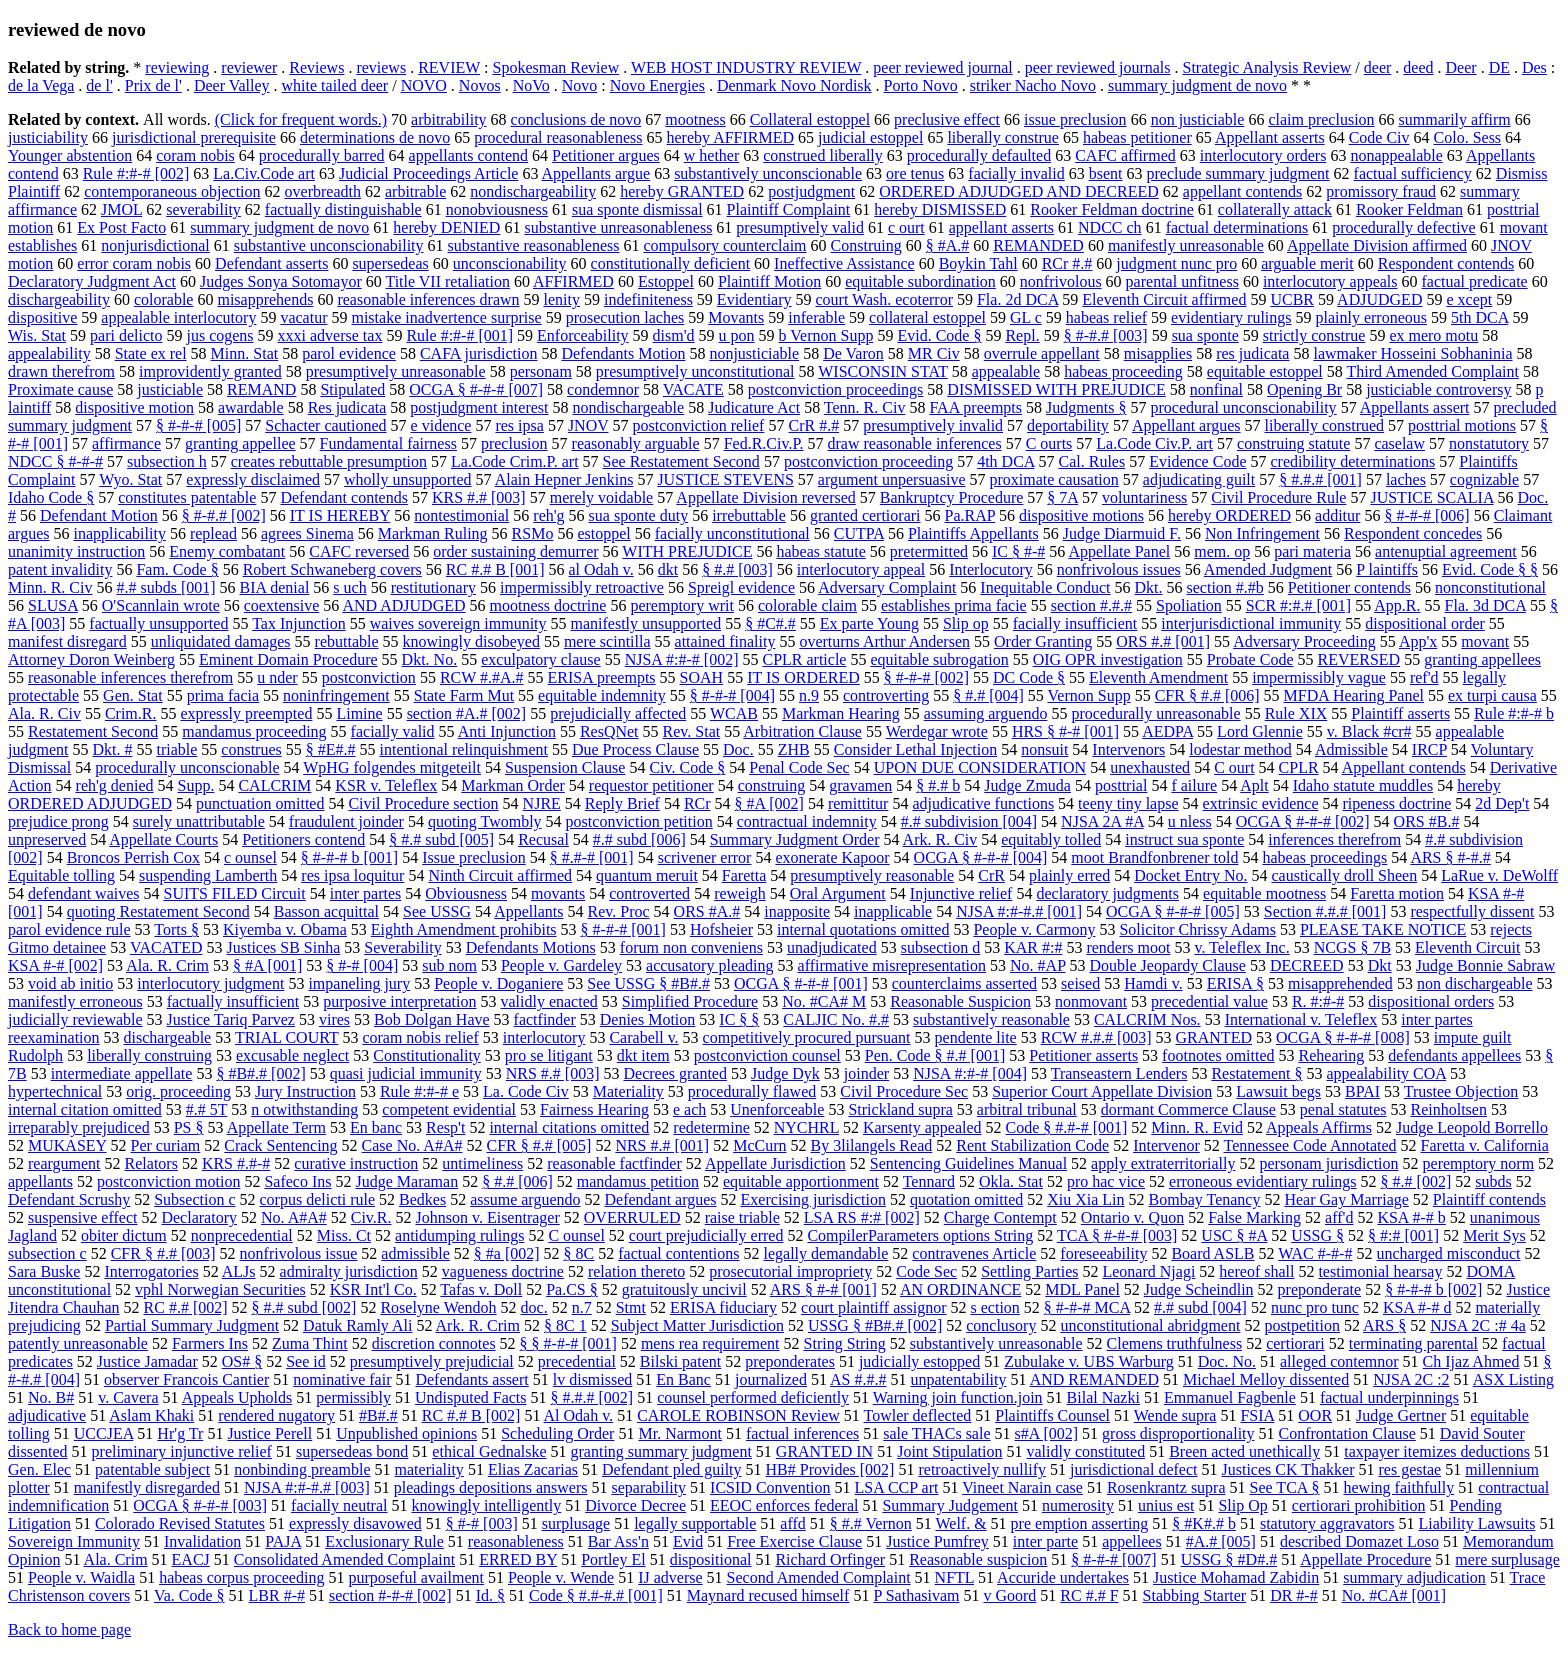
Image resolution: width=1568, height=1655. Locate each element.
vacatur (303, 317)
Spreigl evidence (741, 587)
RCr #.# (1067, 263)
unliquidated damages (221, 641)
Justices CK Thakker (1287, 1469)
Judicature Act (754, 407)
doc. (534, 1307)
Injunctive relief (961, 893)
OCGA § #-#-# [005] (1173, 911)
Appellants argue (596, 173)
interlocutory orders (1263, 155)
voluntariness (1144, 497)
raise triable (742, 1217)
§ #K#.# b (1204, 1523)
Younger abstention (70, 155)
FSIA (1257, 1415)
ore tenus (915, 173)
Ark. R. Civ (940, 839)
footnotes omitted (1218, 1055)
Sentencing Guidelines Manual (968, 1163)
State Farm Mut (464, 695)
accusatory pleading (710, 965)
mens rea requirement (710, 1343)
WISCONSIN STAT (883, 371)
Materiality (628, 1091)
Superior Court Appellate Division (1102, 1091)
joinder (866, 1073)
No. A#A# (294, 1217)
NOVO (424, 85)
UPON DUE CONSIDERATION (980, 767)
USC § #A (1234, 1235)
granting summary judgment (661, 1451)
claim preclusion (1321, 119)
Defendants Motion (623, 353)
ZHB (794, 749)
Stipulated (352, 389)
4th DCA (1005, 461)
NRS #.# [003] (553, 1073)
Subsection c (194, 1199)
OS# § (242, 1361)
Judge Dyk (785, 1073)
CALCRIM (274, 785)
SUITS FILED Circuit (235, 893)
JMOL (121, 209)
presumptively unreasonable (396, 371)
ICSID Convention (770, 1487)
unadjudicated (832, 947)
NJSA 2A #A (1102, 821)
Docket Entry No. (1190, 875)
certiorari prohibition (1359, 1505)
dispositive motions (1081, 515)
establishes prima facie (954, 605)
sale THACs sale (936, 1433)
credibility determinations (1352, 461)
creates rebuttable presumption (329, 461)
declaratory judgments (1107, 893)
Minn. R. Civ (50, 587)
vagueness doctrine (503, 1271)
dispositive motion (134, 407)
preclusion (514, 443)
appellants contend (469, 155)
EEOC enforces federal (784, 1505)
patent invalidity (60, 569)
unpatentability (959, 1379)
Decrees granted (675, 1073)
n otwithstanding (304, 1109)
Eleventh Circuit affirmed (1164, 299)
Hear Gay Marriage (1346, 1199)
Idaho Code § (51, 497)
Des (1534, 67)
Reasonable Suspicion (960, 1001)
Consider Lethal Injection (916, 749)
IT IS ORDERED (803, 677)
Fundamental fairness (388, 443)
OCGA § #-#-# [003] (200, 1505)
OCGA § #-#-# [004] (981, 857)
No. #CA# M (824, 1001)
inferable (816, 317)
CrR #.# (813, 425)
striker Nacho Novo (1033, 85)
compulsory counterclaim (724, 245)
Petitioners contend (303, 839)
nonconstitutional (1490, 587)
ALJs (239, 1271)
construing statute (1293, 443)
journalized (771, 1379)
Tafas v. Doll (481, 1289)
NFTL (954, 1577)
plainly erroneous (1372, 317)
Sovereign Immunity (74, 1541)
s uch (349, 587)
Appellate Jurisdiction (775, 1163)
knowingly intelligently (486, 1505)
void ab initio (70, 983)
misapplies (1158, 353)
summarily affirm (1455, 119)
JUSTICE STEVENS (725, 479)
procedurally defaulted (979, 155)
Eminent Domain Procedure (288, 659)
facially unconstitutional (732, 533)
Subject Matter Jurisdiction (697, 1325)
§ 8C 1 (565, 1325)
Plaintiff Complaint (789, 209)
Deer (1461, 67)
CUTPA (859, 533)
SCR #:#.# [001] (1298, 605)
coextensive (282, 605)
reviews (381, 67)
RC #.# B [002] (471, 1415)
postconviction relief (698, 425)
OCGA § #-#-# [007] (476, 389)
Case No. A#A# (412, 1145)
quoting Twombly (485, 821)
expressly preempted (246, 713)
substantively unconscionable (768, 173)
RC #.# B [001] (495, 569)
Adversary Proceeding (1304, 641)
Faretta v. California (1485, 1145)
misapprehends (265, 299)
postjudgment (811, 191)
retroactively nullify (982, 1469)
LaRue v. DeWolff (1499, 875)
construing (772, 785)
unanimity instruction (76, 551)
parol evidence (349, 353)
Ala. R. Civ (44, 713)
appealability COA (1386, 1073)
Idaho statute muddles (1363, 785)
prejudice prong (58, 821)
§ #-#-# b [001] (349, 857)
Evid (688, 1541)
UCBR (1292, 299)
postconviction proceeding (868, 461)
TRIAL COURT (286, 1037)
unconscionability (510, 263)
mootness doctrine (548, 605)
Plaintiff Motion (769, 281)
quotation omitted (966, 1199)
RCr (697, 803)
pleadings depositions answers (491, 1487)
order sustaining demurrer (515, 551)
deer (1378, 67)
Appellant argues (1186, 425)
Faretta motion (1397, 893)
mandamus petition (638, 1181)
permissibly (353, 1397)
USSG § (1317, 1235)
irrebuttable (749, 515)
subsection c (47, 1253)
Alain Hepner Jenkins (564, 479)
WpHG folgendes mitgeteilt (392, 767)
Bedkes (422, 1199)
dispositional (711, 1559)
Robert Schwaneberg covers (332, 569)
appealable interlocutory (178, 317)
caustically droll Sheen (1344, 875)
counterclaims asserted (964, 983)
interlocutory (544, 1037)
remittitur (858, 803)
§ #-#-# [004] (732, 695)
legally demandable (826, 1253)
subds (1493, 1181)
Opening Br (1304, 389)
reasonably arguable (636, 443)
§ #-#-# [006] (1426, 515)
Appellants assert (1415, 407)
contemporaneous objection (172, 191)
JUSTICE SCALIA (1431, 497)
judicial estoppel (870, 137)
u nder (277, 677)
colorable (164, 299)
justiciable (170, 389)
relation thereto (636, 1271)
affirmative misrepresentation (892, 965)
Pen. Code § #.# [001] (935, 1055)
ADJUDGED (1379, 299)
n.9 (809, 695)
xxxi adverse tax (330, 335)
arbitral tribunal (1027, 1109)
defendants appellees (1454, 1055)
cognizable (1484, 479)
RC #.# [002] (186, 1307)
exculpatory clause (541, 659)
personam (541, 371)
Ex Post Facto (121, 227)
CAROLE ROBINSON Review (738, 1415)
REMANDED (1038, 245)
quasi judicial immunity (406, 1073)
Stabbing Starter (1195, 1595)
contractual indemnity (807, 821)
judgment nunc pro (1176, 263)
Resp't (445, 1127)
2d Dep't (1502, 803)
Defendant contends (344, 497)
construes (251, 749)
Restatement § (1256, 1073)
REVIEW (449, 67)
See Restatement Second (681, 461)
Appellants (528, 911)
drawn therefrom (61, 371)
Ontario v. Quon (1132, 1217)
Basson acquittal (326, 911)
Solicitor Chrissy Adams (1197, 929)
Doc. (738, 749)
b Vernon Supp (826, 335)
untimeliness (482, 1163)
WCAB (734, 713)
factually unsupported (158, 623)
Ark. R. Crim (478, 1325)
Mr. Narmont (680, 1433)
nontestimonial (461, 515)
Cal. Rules (1092, 461)
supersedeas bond (352, 1451)
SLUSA (53, 605)
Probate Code (1250, 659)
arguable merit (1307, 263)
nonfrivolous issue (299, 1253)
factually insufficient (233, 1001)
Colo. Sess (1468, 137)
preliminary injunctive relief (182, 1451)
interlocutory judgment (210, 983)
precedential (577, 1361)
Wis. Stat (37, 335)
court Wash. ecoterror (884, 299)
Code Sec (926, 1271)
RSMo (533, 533)
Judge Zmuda (1027, 785)
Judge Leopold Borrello (1472, 1127)
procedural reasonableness (558, 137)
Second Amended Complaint (819, 1577)
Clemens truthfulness (1175, 1343)
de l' (99, 85)
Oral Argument (838, 893)
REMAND (261, 389)
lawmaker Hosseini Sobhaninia (1412, 353)
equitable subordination (920, 281)
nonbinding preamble (302, 1469)
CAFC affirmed (1125, 155)
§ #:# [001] (1403, 1235)
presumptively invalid (933, 425)
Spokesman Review (556, 67)
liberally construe (1003, 137)
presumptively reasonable (872, 875)
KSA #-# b (1411, 1217)
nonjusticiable (754, 353)
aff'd (1339, 1217)
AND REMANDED (1094, 1379)
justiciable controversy (1438, 389)
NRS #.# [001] (662, 1145)
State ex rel (151, 353)
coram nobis (195, 155)
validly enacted (548, 1001)
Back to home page (69, 1629)
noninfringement (336, 695)
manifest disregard (67, 641)
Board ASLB (1212, 1253)
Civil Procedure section (423, 803)
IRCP (1429, 749)
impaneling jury (359, 983)
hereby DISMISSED (940, 209)
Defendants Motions (531, 947)
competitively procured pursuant (807, 1037)
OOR (1315, 1415)
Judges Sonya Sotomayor (281, 281)
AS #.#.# (858, 1379)
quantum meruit (647, 875)
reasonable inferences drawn (428, 299)
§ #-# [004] (362, 965)
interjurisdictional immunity (1251, 623)
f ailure (1194, 785)
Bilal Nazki (1103, 1397)
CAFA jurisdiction (479, 353)
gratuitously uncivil (684, 1289)
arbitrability (449, 119)
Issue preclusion (474, 857)
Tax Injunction (299, 623)
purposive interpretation (399, 1001)
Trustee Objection (1461, 1091)
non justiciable (1198, 119)
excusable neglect (292, 1055)
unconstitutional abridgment (1150, 1325)
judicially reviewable (75, 1019)
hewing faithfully (1398, 1487)
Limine (359, 713)
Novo (580, 85)
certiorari (1295, 1343)
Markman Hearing (841, 713)
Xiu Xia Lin (1085, 1199)
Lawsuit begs (1278, 1091)
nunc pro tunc (1315, 1307)
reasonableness (516, 1541)
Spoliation (1189, 605)
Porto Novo (921, 85)
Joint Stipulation (949, 1451)
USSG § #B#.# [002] (875, 1325)
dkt (668, 569)
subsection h (167, 461)
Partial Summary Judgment (192, 1325)
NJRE (542, 803)
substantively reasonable (991, 1019)
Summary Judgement (950, 1505)
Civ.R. (371, 1217)
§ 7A (1062, 497)
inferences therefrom (1334, 839)
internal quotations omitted (863, 929)
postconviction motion (169, 1181)
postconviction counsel (767, 1055)
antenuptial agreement (1446, 551)
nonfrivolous (1061, 281)
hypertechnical (55, 1091)
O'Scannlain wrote (161, 605)
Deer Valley (232, 85)
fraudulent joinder (346, 821)
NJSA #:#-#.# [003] (307, 1487)
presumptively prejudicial (432, 1361)
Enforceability (583, 335)
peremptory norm (1479, 1163)
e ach (689, 1109)
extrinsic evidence (1261, 803)
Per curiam (166, 1145)
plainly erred (1069, 875)
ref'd (1424, 677)
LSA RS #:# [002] (862, 1217)
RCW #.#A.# (482, 677)
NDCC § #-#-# (55, 461)
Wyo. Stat (130, 479)
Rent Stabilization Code (1032, 1145)
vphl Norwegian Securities (220, 1289)
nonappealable (1396, 155)
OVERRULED (632, 1217)
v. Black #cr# (1369, 731)
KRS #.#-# (236, 1163)
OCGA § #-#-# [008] (1343, 1037)
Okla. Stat (1011, 1181)
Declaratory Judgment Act (92, 281)
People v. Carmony (1034, 929)
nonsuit (1044, 749)
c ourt (906, 227)
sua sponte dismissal (637, 209)
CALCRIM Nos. (1147, 1019)
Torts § (176, 929)
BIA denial (275, 587)
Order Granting (1043, 641)
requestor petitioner (651, 785)
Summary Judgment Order (795, 839)
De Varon (853, 353)
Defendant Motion (99, 515)
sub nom (449, 965)
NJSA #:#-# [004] (970, 1073)
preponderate (1320, 1289)
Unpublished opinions (406, 1433)
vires (334, 1019)
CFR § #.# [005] (538, 1145)
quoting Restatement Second (158, 911)
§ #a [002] (507, 1253)
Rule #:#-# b (1514, 713)
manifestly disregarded (147, 1487)
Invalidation (202, 1541)
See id (306, 1361)
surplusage (576, 1523)
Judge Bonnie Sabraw (1486, 965)
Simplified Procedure (690, 1001)
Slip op (966, 623)
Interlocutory (991, 569)
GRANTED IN (824, 1451)
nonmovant (1091, 1001)
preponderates (790, 1361)
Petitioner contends (1349, 587)
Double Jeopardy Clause (1167, 965)
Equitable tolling (61, 875)
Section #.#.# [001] (1325, 911)
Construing (866, 245)
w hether (712, 155)
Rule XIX (1296, 713)
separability (648, 1487)
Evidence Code (1197, 461)
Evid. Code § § (1490, 569)
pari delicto (126, 335)
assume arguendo (525, 1199)
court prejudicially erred (706, 1235)
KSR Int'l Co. (373, 1289)
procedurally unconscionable (187, 767)
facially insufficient (1075, 623)
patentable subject (152, 1469)
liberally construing (149, 1055)
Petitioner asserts (1083, 1055)
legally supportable (695, 1523)
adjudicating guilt (1199, 479)
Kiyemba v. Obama (285, 929)
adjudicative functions (983, 803)
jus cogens (219, 335)
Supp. (196, 785)
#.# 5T (206, 1109)
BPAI (1362, 1091)
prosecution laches (625, 317)
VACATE (693, 389)
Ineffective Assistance (844, 263)
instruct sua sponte (1184, 839)
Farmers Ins (210, 1343)
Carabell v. (643, 1037)
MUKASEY (67, 1145)
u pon (737, 335)
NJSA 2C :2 (1411, 1379)
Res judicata (347, 407)
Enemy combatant (227, 551)
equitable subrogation (939, 659)
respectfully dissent (1472, 911)
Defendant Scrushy (69, 1199)
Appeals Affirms (1319, 1127)
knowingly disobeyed (471, 641)
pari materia (1312, 551)
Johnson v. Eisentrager (488, 1217)
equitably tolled (1051, 839)
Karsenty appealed (922, 1127)
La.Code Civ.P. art (1154, 443)
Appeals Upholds (237, 1397)
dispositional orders (1431, 1001)
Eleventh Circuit (1467, 947)
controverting (886, 695)
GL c (1026, 317)
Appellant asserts (1270, 137)
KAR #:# (1033, 947)
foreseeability (1103, 1253)
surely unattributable (199, 821)
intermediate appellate (122, 1073)
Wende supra (1175, 1415)
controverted (649, 893)
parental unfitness (1182, 281)
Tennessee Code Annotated (1309, 1145)
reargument (64, 1163)
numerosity (1078, 1505)
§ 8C (579, 1253)
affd (792, 1523)
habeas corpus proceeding (241, 1577)
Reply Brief (622, 803)
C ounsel (576, 1235)
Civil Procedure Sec (904, 1091)
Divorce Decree (635, 1505)
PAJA (283, 1541)
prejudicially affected (618, 713)
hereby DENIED (446, 227)
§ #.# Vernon (871, 1523)
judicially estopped (919, 1361)
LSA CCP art (897, 1487)
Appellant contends (1404, 767)
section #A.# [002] (467, 713)
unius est (1166, 1505)
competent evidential (449, 1109)
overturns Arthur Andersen (884, 641)
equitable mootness (1264, 893)
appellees (1132, 1541)
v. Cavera (128, 1397)
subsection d (941, 947)
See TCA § (1285, 1487)
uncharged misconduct (1448, 1253)
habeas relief (1106, 317)
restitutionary (433, 587)
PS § (189, 1127)
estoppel (603, 533)
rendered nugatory (276, 1415)
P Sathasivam (916, 1595)
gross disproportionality (1178, 1433)
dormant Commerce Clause (1188, 1109)
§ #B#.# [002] (260, 1073)
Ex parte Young (869, 623)
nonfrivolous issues (1119, 569)
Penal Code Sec (799, 767)
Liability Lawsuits (1477, 1523)
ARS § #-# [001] (823, 1289)
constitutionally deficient (671, 263)
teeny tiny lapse (1128, 803)
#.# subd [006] (639, 839)
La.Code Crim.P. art (515, 461)
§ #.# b (938, 785)
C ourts (1049, 443)
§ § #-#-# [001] (568, 1343)
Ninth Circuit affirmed (500, 875)
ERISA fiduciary (723, 1307)
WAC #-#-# (1315, 1253)
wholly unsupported (408, 479)
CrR (991, 875)
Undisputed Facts (471, 1397)
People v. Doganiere (498, 983)
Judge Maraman (407, 1181)
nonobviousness (497, 209)
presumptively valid (800, 227)
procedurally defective (1403, 227)
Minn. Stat (245, 353)
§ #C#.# (770, 623)
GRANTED (1214, 1037)
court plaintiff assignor (873, 1307)
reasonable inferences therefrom (130, 677)
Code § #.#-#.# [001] (596, 1595)
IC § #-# (1018, 551)
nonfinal (1216, 389)
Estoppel (666, 281)
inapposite (797, 911)
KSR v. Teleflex (386, 785)
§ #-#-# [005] (198, 425)
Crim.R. (131, 713)
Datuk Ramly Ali (357, 1325)
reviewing (177, 67)
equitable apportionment (801, 1181)
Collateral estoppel (810, 119)
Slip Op (1242, 1505)
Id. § (490, 1595)
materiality (429, 1469)
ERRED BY (518, 1559)
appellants (40, 1181)
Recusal (543, 839)
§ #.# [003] (737, 569)
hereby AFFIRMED (731, 137)
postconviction (369, 677)
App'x (1418, 641)
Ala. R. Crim (167, 965)
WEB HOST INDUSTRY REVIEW (746, 67)
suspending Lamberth (208, 875)
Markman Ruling (433, 533)
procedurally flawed (752, 1091)
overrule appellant (1042, 353)
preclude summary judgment (1237, 173)
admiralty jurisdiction (349, 1271)
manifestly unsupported (646, 623)
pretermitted (929, 551)
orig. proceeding (178, 1091)
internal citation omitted (85, 1109)
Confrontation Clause (1347, 1433)
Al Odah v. (579, 1415)
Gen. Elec (39, 1469)
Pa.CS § (572, 1289)
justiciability (48, 137)
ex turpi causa (1492, 695)
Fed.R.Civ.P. (764, 443)
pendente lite (976, 1037)
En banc (376, 1127)
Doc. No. (1227, 1361)
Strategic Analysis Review (1266, 67)
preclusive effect (947, 119)
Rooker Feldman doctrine (1112, 209)
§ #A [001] (267, 965)
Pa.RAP (970, 515)
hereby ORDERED (1229, 515)
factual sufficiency (1413, 173)
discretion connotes (434, 1343)
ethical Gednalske (489, 1451)
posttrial (1121, 785)
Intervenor (1166, 1145)
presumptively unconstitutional (695, 371)
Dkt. (1149, 587)
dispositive (42, 317)
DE (1499, 67)
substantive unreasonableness (618, 227)
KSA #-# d (1417, 1307)
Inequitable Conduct (1045, 587)
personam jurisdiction (1328, 1163)
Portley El (613, 1559)
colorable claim (807, 605)
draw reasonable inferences (915, 443)
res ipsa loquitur (352, 875)
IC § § (739, 1019)
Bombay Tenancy (1205, 1199)
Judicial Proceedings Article (429, 173)
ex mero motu (1433, 335)
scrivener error (705, 857)
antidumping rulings (459, 1235)
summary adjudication (1414, 1577)
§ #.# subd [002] (304, 1307)
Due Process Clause (635, 749)
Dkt (1380, 965)
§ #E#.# (331, 749)
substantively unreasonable (996, 1343)
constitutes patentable (187, 497)
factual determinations (1237, 227)
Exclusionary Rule (384, 1541)
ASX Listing (1513, 1379)
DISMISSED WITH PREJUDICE (1056, 389)
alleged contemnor (1339, 1361)
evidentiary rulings (1231, 317)
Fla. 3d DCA (1485, 605)
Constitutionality (427, 1055)
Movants (736, 317)
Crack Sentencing (280, 1145)
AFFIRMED (573, 281)
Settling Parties (1029, 1271)
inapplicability (119, 533)
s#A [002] (1047, 1433)
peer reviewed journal (942, 67)
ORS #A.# (707, 911)
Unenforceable (777, 1109)
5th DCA (1479, 317)
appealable (1006, 371)
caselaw (1399, 443)
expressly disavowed (355, 1523)
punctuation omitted (260, 803)
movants (558, 893)
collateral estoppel (927, 317)
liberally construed (1325, 425)
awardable (251, 407)
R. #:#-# (1318, 1001)
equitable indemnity (602, 695)
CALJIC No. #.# (836, 1019)
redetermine (711, 1127)
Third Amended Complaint (1432, 371)
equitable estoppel (1265, 371)
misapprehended (1340, 983)
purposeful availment (416, 1577)
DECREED (1307, 965)
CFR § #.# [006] (1207, 695)
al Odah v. (601, 569)
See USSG (437, 911)
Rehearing (1332, 1055)
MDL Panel (1082, 1289)
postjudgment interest (479, 407)
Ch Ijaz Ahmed (1471, 1361)
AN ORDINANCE (960, 1289)
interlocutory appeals (1330, 281)
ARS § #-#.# (1450, 857)
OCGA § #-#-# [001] (801, 983)
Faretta (744, 875)
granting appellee (240, 443)
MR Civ (934, 353)
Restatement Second (93, 731)
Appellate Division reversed (766, 497)
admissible (415, 1253)
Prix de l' (153, 85)
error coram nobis (134, 263)
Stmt (631, 1307)
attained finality (725, 641)
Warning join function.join (958, 1397)
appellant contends (1243, 191)
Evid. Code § (939, 335)
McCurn (759, 1145)
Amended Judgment (1268, 569)
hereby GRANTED (682, 191)
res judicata (1252, 353)
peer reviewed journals (1098, 67)
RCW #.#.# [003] (1096, 1037)
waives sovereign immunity (458, 623)
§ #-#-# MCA (1087, 1307)
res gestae (1410, 1469)
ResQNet (609, 731)
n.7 (582, 1307)
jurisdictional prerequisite (194, 137)
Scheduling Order (557, 1433)
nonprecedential (242, 1235)
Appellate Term (276, 1127)
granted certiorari (865, 515)
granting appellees (1482, 659)
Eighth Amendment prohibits (464, 929)
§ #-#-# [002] (926, 677)
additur (1337, 515)
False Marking (1254, 1217)
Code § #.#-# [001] (1067, 1127)
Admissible (1351, 749)
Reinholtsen (1449, 1109)
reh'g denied (115, 785)
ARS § (1384, 1325)
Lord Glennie (1260, 731)
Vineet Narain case (1022, 1487)
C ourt (1234, 767)
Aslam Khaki (151, 1415)
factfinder (545, 1019)
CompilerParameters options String (920, 1235)
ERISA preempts (602, 677)
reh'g (548, 515)
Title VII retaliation (447, 281)
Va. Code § (189, 1595)
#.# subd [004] (1200, 1307)
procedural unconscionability (1243, 407)
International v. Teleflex (1301, 1019)
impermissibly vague (1319, 677)
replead (213, 533)
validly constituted (1086, 1451)
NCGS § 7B (1352, 947)
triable (176, 749)
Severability (402, 947)
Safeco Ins (297, 1181)
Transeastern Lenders (1119, 1073)
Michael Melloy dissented (1266, 1379)
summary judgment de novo (1197, 85)
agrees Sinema (307, 533)
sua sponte (1205, 335)
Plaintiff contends (1489, 1199)
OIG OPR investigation (1108, 659)
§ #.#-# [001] (592, 857)
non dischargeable (1475, 983)
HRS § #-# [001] (1065, 731)
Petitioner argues (606, 155)
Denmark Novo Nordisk (794, 85)
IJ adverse (670, 1577)
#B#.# (378, 1415)
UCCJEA (104, 1433)
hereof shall (1256, 1271)
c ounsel (250, 857)
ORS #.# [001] (1163, 641)
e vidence (441, 425)
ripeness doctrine (1396, 803)
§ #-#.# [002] (224, 515)
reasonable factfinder (614, 1163)
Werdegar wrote (937, 731)
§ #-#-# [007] (1113, 1559)
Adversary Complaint (887, 587)
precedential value (1209, 1001)
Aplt (1254, 785)
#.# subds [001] (165, 587)
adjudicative (47, 1415)
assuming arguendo (986, 713)
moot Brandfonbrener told (1154, 857)
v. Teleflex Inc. (1241, 947)
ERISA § (1235, 983)
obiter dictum (124, 1235)
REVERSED (1359, 659)
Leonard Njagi (1148, 1271)
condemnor (603, 389)
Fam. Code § (177, 569)
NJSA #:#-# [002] (682, 659)
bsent (1106, 173)
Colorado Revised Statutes (180, 1523)
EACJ (191, 1559)
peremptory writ (682, 605)
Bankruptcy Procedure (952, 497)
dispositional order (1425, 623)
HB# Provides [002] (830, 1469)
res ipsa (519, 425)
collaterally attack (1275, 209)
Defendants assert (471, 1379)
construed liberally (823, 155)
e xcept (1469, 299)
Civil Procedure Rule (1278, 497)
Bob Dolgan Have (432, 1019)
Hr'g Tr (180, 1433)
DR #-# (1294, 1595)
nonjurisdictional (155, 245)
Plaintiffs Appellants (973, 533)
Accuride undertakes (1063, 1577)
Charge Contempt (1000, 1217)
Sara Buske (44, 1271)
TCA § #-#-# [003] (1117, 1235)
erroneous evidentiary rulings (1263, 1181)
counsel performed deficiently (753, 1397)
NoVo (531, 85)
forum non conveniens (691, 947)
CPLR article (804, 659)
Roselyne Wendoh (438, 1307)
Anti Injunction (507, 731)
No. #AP (1037, 965)
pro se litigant (549, 1055)
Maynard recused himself (768, 1595)
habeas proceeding (1123, 371)
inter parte (1045, 1541)
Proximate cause (60, 389)
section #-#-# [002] (390, 1595)
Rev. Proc (619, 911)
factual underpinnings (1389, 1397)
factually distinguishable (343, 209)
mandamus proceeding (254, 731)
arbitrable (415, 191)
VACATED (166, 947)
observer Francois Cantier (186, 1379)
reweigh (740, 893)
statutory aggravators (1327, 1523)
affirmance (126, 443)
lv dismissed (593, 1379)
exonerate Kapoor (832, 857)
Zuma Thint (310, 1343)
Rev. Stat (692, 731)
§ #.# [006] (517, 1181)
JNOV (588, 425)
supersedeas (390, 263)
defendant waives (84, 893)
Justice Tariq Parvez (231, 1019)
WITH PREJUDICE (687, 551)
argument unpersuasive (892, 479)
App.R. (1397, 605)
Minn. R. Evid (1197, 1127)
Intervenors (1128, 749)
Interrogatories (151, 1271)
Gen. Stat (133, 695)
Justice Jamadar (147, 1361)
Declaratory (199, 1217)
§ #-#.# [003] (1106, 335)
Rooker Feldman (1409, 209)
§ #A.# (948, 245)
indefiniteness (648, 299)
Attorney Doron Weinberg (91, 659)
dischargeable (168, 1037)
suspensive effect (82, 1217)
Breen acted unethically (1244, 1451)
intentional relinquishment (464, 749)
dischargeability (59, 299)
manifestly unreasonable (1186, 245)
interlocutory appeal (861, 569)
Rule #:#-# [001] (459, 335)
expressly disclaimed (253, 479)
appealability (49, 353)
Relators (151, 1163)
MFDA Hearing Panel (1354, 695)
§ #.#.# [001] (1320, 479)
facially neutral (339, 1505)
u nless (1190, 821)
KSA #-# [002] (55, 965)
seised (1080, 983)
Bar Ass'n (618, 1541)
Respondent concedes (1413, 533)
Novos (480, 85)
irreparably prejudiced (79, 1127)
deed (1418, 67)
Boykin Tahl (978, 263)
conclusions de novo (576, 119)
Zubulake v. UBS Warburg (1089, 1361)
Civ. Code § (687, 767)
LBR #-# (277, 1595)
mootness (695, 119)
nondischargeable (629, 407)
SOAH (702, 677)
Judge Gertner (1401, 1415)
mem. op (1222, 551)
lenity (562, 299)
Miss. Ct (344, 1235)
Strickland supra (900, 1109)
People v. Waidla (81, 1577)
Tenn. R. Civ (865, 407)
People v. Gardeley (561, 965)
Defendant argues (660, 1199)
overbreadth (323, 191)
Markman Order (513, 785)
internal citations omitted (569, 1127)
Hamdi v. (1153, 983)
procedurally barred (322, 155)
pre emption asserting (1080, 1523)
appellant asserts (1001, 227)
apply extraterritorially (1163, 1163)
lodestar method (1240, 749)
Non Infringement (1262, 533)
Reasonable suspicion (978, 1559)
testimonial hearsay (1380, 1271)
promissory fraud (1381, 191)
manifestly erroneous (75, 1001)
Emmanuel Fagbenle (1230, 1397)
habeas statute (821, 551)
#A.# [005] (1221, 1541)
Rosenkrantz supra (1166, 1487)
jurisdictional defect (1134, 1469)
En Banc (683, 1379)
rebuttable (347, 641)
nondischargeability (533, 191)
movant (1485, 641)
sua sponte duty (639, 515)
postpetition (1302, 1325)
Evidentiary (754, 299)
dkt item (643, 1055)
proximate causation (1054, 479)
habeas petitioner (1137, 137)
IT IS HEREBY (340, 515)
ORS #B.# (1427, 821)
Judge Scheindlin (1199, 1289)
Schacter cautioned (325, 425)
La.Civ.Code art (264, 173)
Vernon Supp (1089, 695)
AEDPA (1167, 731)
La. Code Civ (526, 1091)
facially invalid (1016, 173)
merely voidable (602, 497)
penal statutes (1343, 1109)
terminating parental (1413, 1343)
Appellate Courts (163, 839)
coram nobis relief (420, 1037)
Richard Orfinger (830, 1559)
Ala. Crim (116, 1559)
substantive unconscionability (329, 245)
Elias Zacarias (533, 1469)
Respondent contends (1446, 263)
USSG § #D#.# (1229, 1559)
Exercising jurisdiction (813, 1199)
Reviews (316, 67)
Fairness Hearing (594, 1109)
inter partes (366, 893)
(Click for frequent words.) (301, 119)
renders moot (1128, 947)
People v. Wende (561, 1577)
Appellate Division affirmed (1377, 245)
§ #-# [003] (482, 1523)
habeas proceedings (1324, 857)
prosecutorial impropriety (790, 1271)
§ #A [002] (769, 803)
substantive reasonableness (534, 245)
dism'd (674, 335)
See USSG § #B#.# (648, 983)
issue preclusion (1075, 119)
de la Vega (41, 85)
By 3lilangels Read (871, 1145)
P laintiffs (1387, 569)
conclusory (1001, 1325)
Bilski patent (680, 1361)
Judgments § (1086, 407)
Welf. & (960, 1523)
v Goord (1009, 1595)
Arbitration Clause (802, 731)
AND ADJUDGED (403, 605)
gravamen (860, 785)
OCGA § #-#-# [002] (1303, 821)
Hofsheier (721, 929)
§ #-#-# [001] (623, 929)
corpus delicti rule (318, 1199)
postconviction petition (639, 821)
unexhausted (1150, 767)
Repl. (1022, 335)
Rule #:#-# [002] (136, 173)
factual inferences (802, 1433)
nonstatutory (1489, 443)
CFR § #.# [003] (163, 1253)
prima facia (223, 695)
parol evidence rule (69, 929)
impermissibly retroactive (582, 587)
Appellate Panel (1119, 551)
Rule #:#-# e (419, 1091)
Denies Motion (648, 1019)
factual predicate (1475, 281)
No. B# (51, 1397)
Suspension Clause (565, 767)
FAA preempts (975, 407)
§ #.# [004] (988, 695)
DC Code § (1029, 677)
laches (1406, 479)
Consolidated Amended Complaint (344, 1559)
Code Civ (1379, 137)
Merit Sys (1494, 1235)
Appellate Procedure (1365, 1559)
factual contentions (678, 1253)
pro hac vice (1106, 1181)
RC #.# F (1089, 1595)
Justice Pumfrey (937, 1541)
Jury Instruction (305, 1091)
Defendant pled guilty (672, 1469)
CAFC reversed (359, 551)
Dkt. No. (430, 659)
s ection (995, 1307)
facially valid (393, 731)
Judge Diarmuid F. (1122, 533)
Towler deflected (918, 1415)
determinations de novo (375, 137)
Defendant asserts (271, 263)
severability (203, 209)
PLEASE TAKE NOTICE (1383, 929)
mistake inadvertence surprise (446, 317)
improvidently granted (210, 371)
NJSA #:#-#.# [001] (1019, 911)
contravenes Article (974, 1253)
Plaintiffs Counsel (1052, 1415)
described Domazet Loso (1359, 1541)
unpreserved (47, 839)
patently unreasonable (78, 1343)
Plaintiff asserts (1400, 713)
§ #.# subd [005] (441, 839)
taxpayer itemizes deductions (1437, 1451)
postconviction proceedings (836, 389)
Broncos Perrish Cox (133, 857)
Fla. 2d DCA (1017, 299)
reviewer (249, 67)
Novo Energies (657, 85)
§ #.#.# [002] (592, 1397)
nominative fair (342, 1379)
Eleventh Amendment (1158, 677)
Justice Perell (269, 1433)
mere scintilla (607, 641)
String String (845, 1343)
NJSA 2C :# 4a (1478, 1325)
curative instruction (356, 1163)
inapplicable (893, 911)
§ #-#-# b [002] (1433, 1289)
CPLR (1299, 767)
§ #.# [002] (1416, 1181)
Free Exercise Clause (794, 1541)
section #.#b (1225, 587)
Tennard (929, 1181)
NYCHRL (806, 1127)
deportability (1068, 425)
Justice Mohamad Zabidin (1236, 1577)
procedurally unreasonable (1155, 713)
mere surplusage (1507, 1559)
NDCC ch (1110, 227)
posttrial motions (1462, 425)
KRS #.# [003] (479, 497)
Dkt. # (112, 749)
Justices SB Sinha (284, 947)
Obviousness (466, 893)
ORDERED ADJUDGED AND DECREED (1019, 191)
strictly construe (1314, 335)
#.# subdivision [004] (969, 821)
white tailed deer (335, 85)
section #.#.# (1091, 605)
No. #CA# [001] (1394, 1595)
